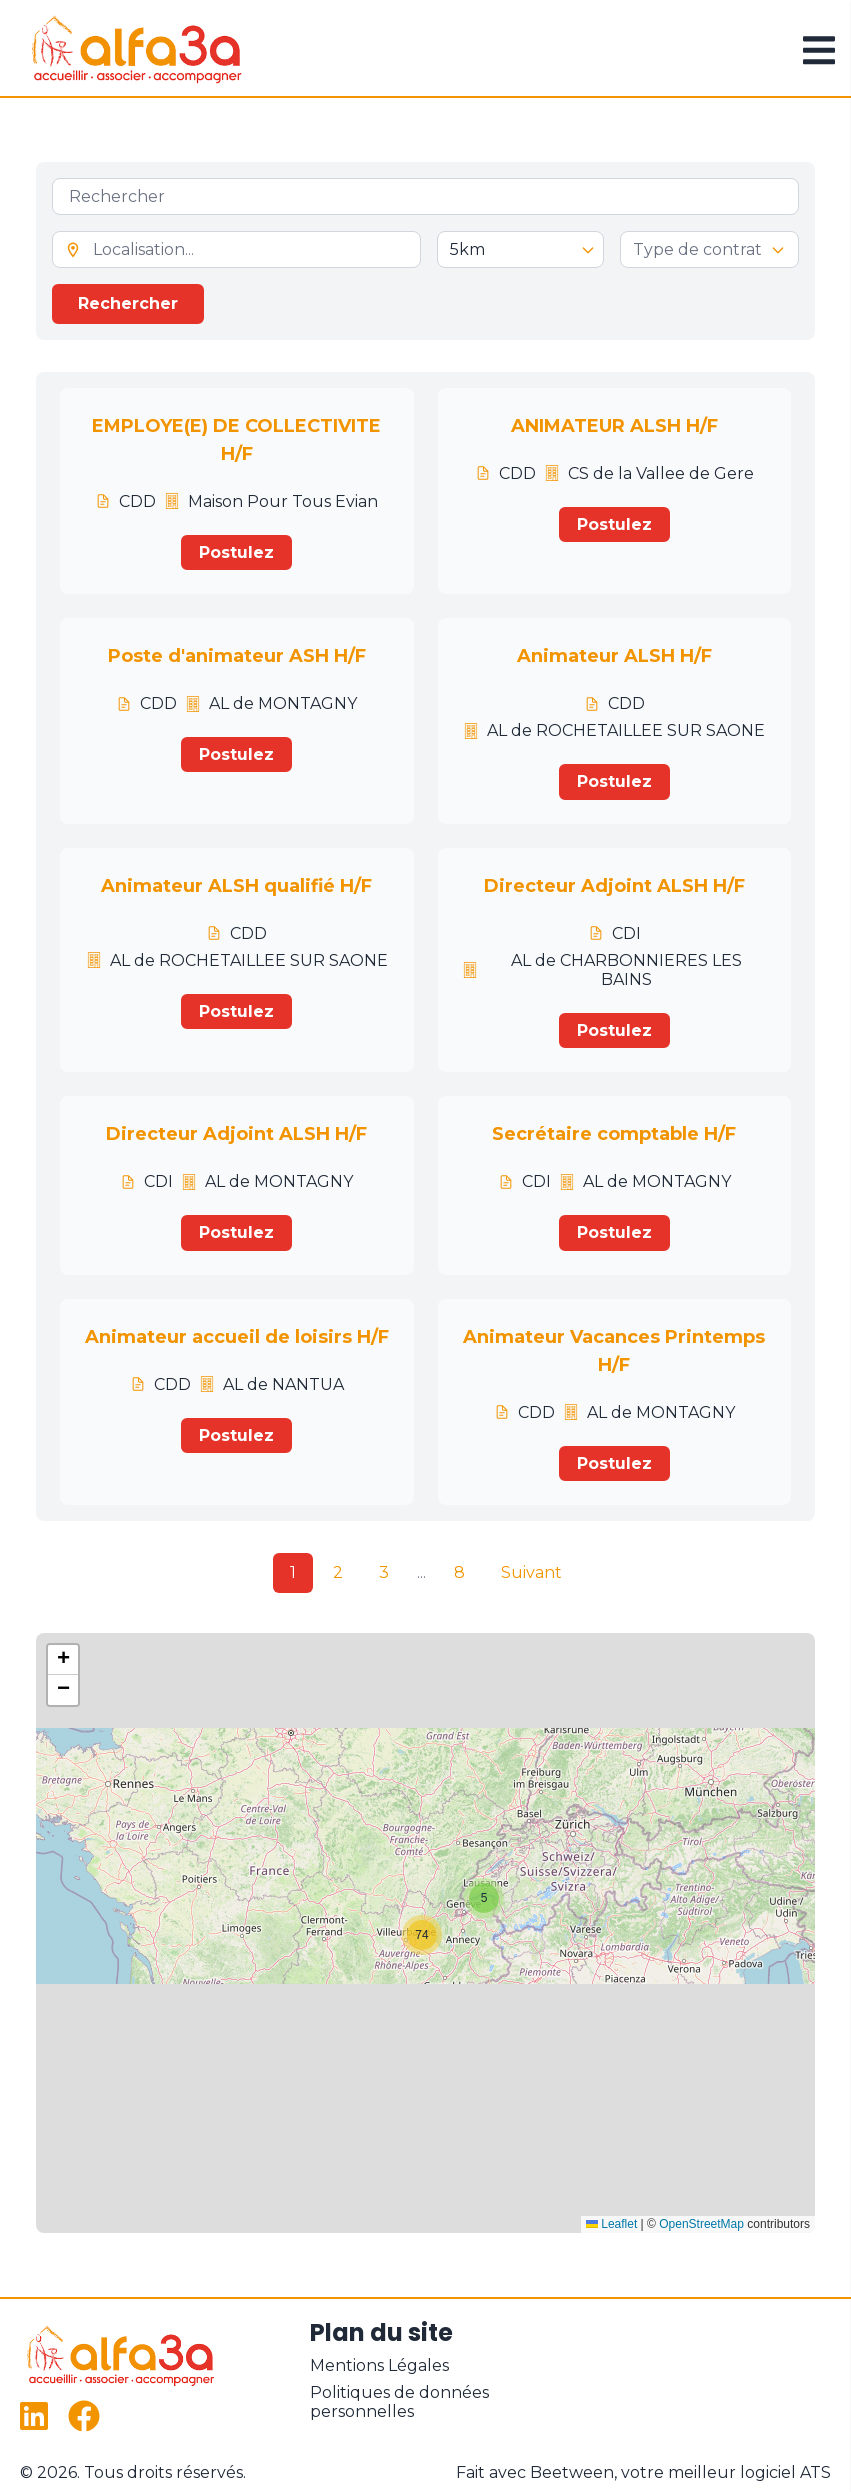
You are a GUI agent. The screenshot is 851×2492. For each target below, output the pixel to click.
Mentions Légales (379, 2365)
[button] (484, 1898)
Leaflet (611, 2224)
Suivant (531, 1572)
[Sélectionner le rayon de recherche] (520, 249)
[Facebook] (84, 2416)
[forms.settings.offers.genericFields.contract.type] (709, 249)
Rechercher (128, 303)
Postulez (236, 552)
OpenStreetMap (701, 2224)
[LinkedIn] (36, 2416)
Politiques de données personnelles (399, 2402)
